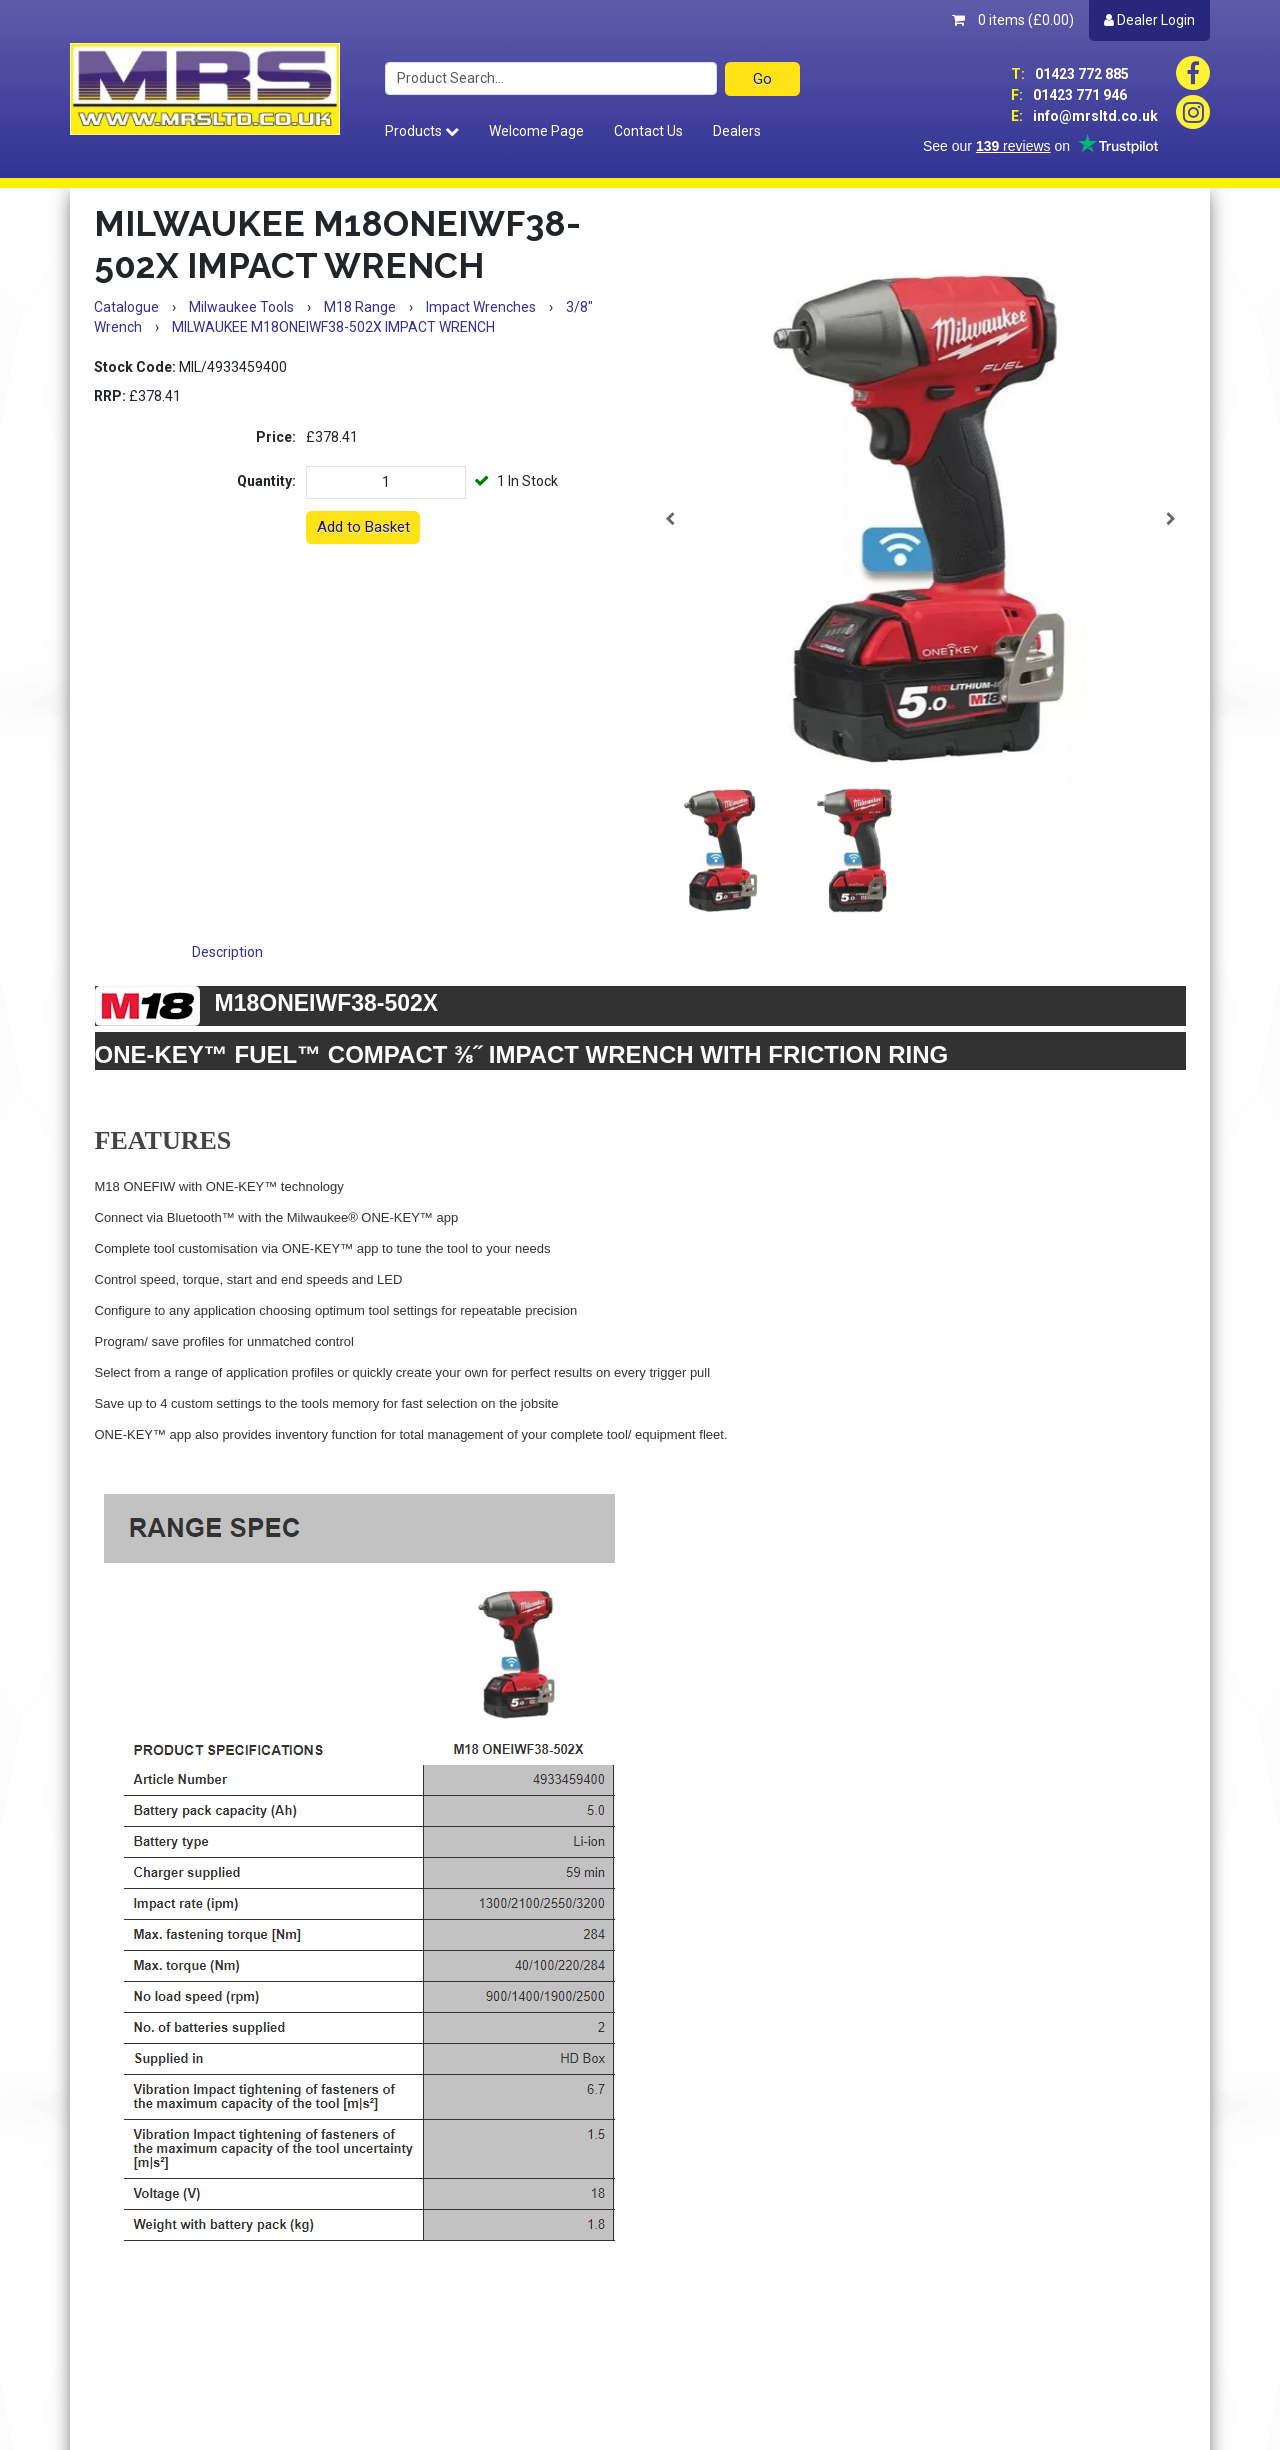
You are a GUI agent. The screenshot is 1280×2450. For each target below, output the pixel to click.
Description (227, 952)
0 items (1013, 20)
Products (422, 131)
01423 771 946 (1069, 95)
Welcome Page (536, 131)
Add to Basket (363, 527)
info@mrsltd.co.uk (1084, 116)
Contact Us (648, 131)
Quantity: (266, 481)
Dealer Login (1149, 20)
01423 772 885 (1070, 74)
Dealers (737, 131)
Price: (276, 437)
